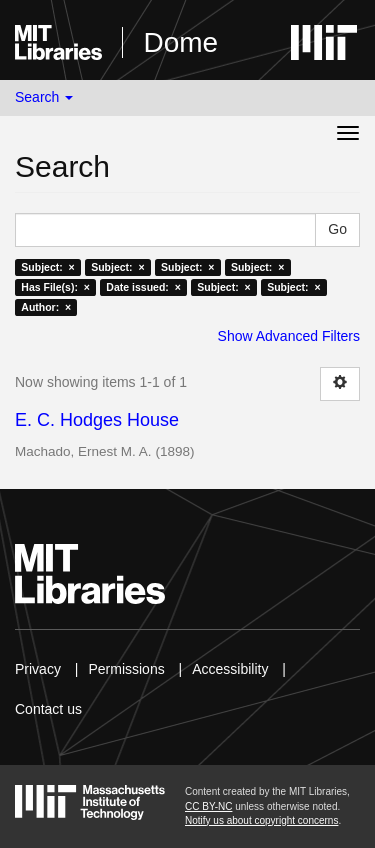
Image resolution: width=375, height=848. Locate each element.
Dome (180, 42)
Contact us (48, 709)
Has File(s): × (55, 287)
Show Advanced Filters (289, 336)
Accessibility (230, 669)
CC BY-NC (208, 806)
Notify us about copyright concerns (261, 820)
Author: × (46, 307)
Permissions (126, 669)
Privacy (38, 669)
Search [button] (44, 97)
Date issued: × (143, 287)
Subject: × (47, 267)
